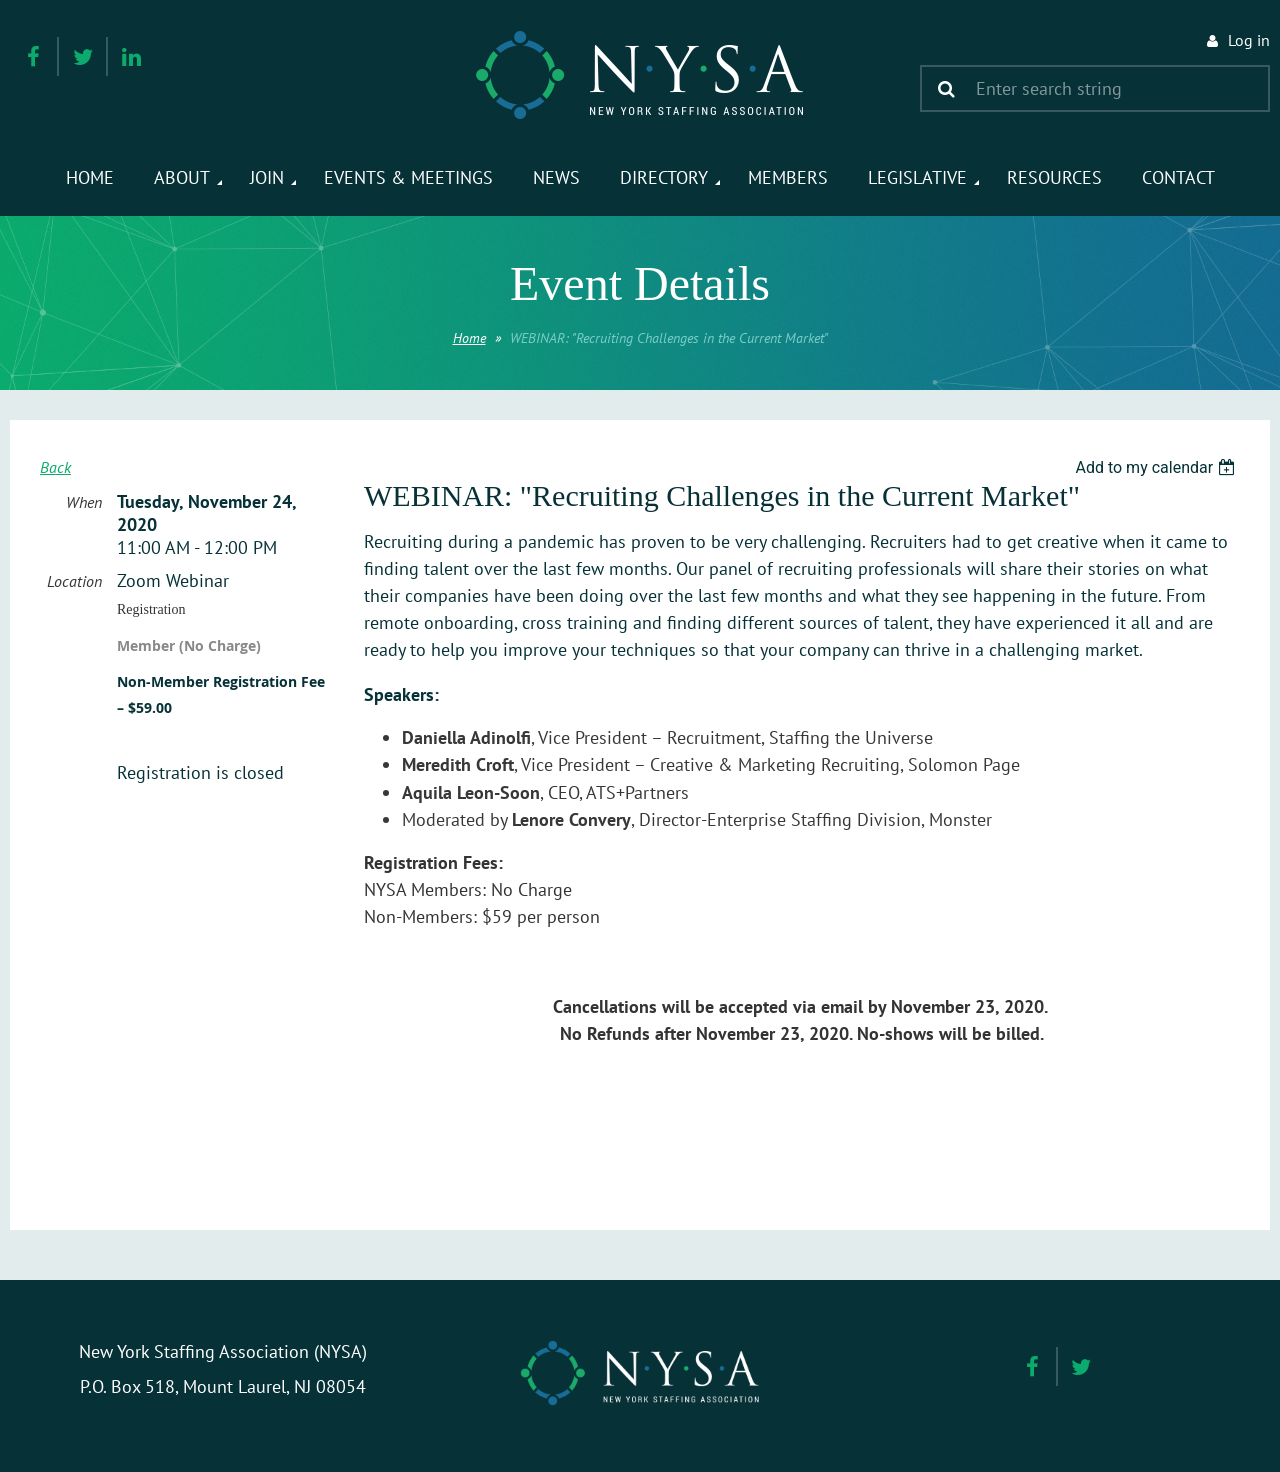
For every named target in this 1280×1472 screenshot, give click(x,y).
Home (469, 338)
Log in (1249, 40)
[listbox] (1157, 467)
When (84, 502)
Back (55, 467)
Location (74, 581)
